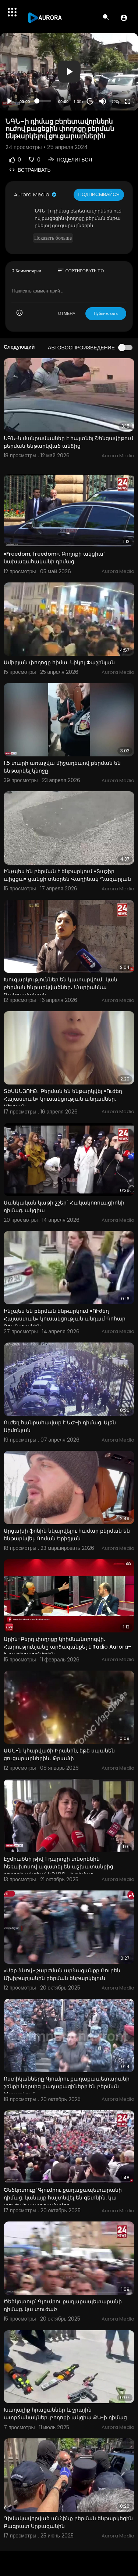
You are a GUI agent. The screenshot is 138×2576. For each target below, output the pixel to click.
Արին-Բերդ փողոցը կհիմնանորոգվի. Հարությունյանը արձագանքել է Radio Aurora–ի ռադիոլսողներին (67, 1646)
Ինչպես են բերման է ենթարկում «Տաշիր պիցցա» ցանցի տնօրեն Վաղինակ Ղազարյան (67, 875)
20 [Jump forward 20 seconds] (90, 101)
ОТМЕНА (66, 313)
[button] (123, 17)
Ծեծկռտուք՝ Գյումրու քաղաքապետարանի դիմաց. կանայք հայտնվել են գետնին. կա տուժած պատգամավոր (63, 2197)
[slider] (44, 101)
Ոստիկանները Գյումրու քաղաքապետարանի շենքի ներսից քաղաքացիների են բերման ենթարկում (67, 2086)
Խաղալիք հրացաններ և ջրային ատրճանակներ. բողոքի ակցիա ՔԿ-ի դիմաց (65, 2413)
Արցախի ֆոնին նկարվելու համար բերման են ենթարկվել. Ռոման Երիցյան (67, 1534)
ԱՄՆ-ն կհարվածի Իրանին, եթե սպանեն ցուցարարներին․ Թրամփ (59, 1754)
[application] (69, 71)
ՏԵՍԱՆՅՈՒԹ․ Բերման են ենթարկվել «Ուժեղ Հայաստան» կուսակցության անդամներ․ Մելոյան (63, 1098)
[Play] (9, 101)
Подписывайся (99, 194)
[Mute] (102, 101)
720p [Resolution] (116, 101)
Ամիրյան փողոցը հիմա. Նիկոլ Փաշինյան (59, 662)
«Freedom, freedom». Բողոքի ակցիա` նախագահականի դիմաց (54, 557)
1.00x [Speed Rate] (79, 101)
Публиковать (106, 313)
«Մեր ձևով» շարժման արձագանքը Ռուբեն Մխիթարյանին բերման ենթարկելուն (62, 1974)
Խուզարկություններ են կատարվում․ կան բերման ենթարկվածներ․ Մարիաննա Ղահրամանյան (60, 987)
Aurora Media (35, 194)
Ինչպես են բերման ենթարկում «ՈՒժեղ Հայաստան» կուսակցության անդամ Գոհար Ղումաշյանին (64, 1318)
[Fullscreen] (127, 101)
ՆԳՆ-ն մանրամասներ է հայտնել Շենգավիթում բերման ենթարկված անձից (68, 442)
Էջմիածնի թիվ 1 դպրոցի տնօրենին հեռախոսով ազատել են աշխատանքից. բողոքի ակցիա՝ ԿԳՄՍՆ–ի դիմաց (59, 1866)
